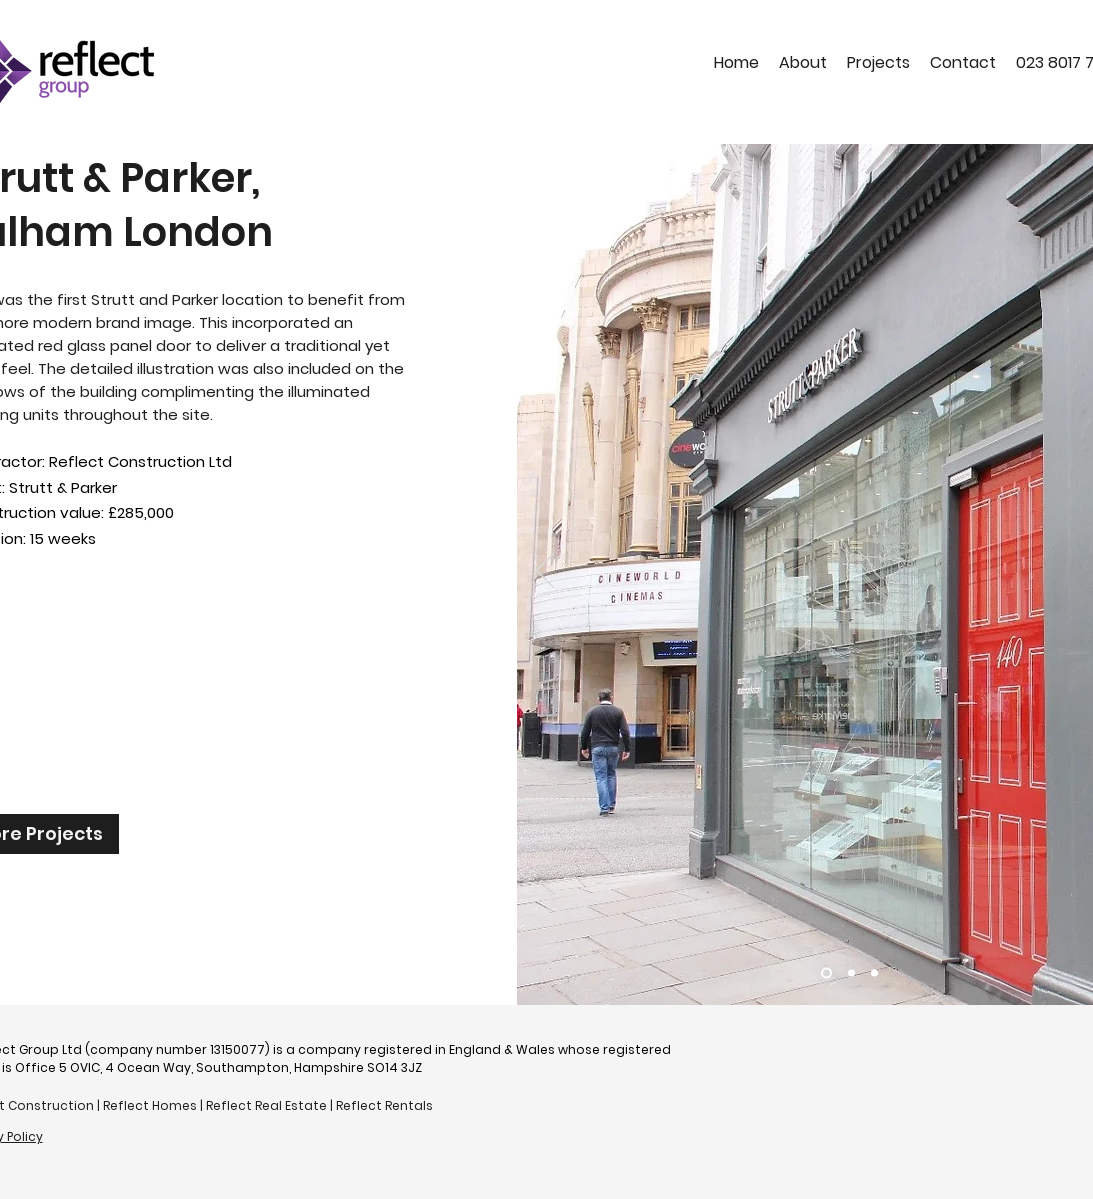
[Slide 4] (826, 973)
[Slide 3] (874, 973)
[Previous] (545, 572)
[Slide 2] (851, 973)
